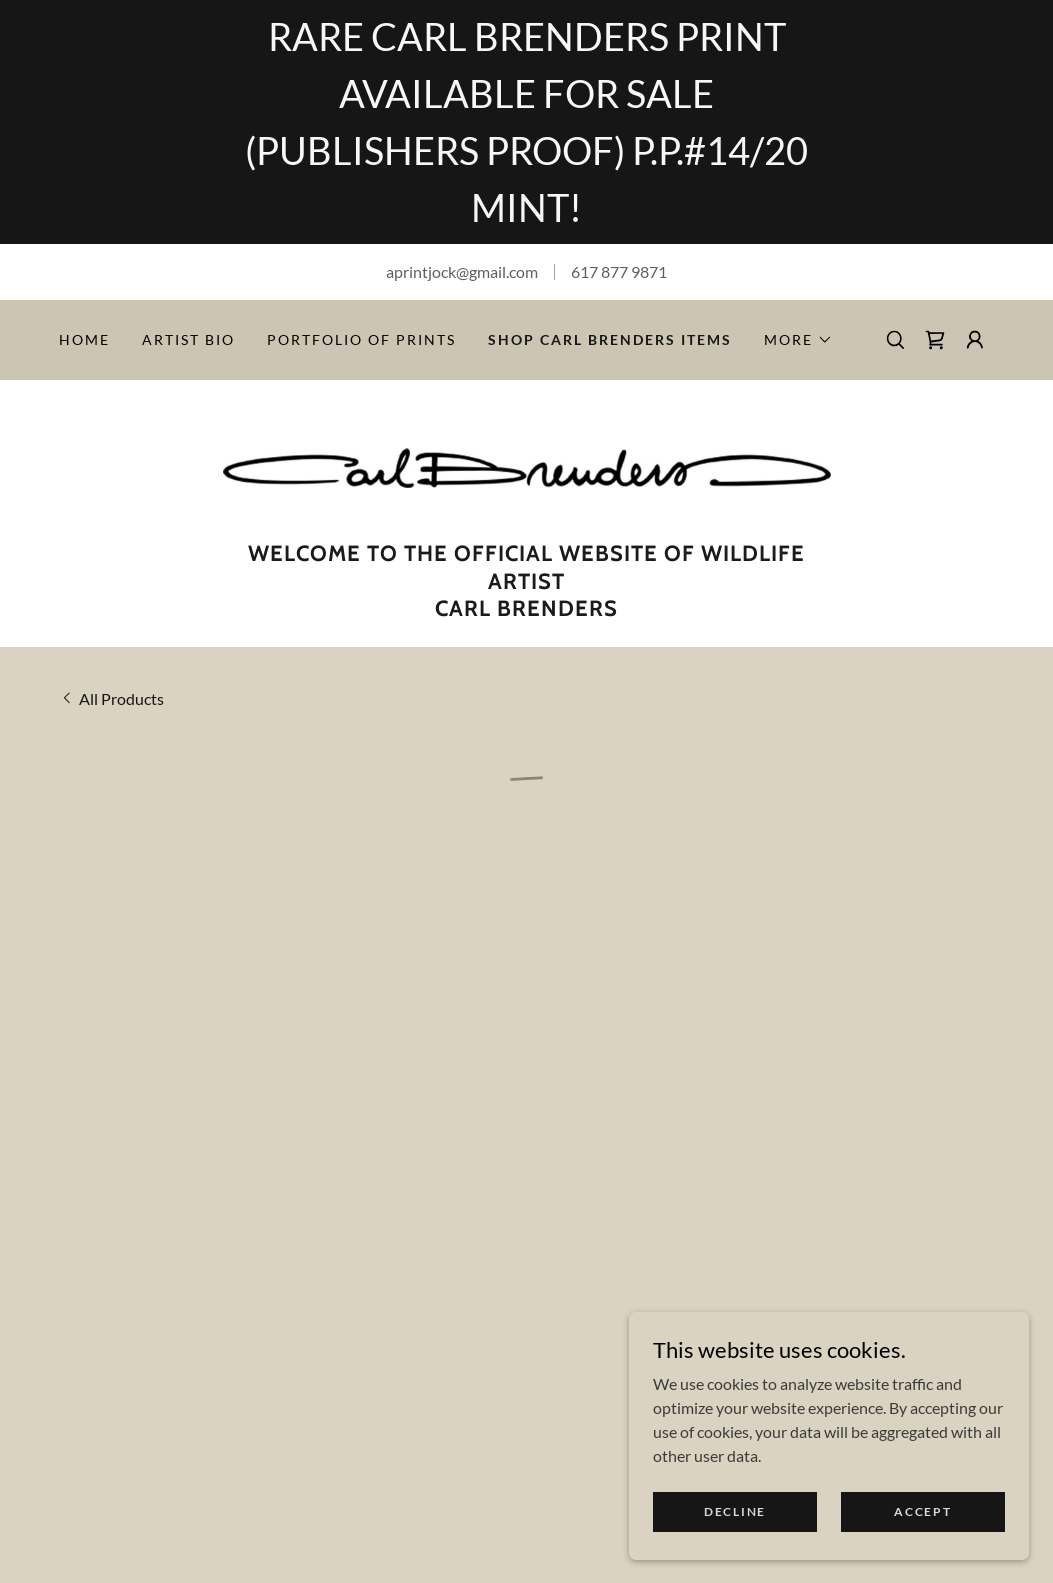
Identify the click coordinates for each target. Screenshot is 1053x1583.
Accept (922, 1511)
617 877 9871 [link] (619, 271)
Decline (735, 1511)
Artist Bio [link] (188, 339)
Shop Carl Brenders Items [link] (610, 339)
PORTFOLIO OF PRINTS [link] (361, 339)
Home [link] (84, 339)
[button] (798, 340)
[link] (527, 465)
